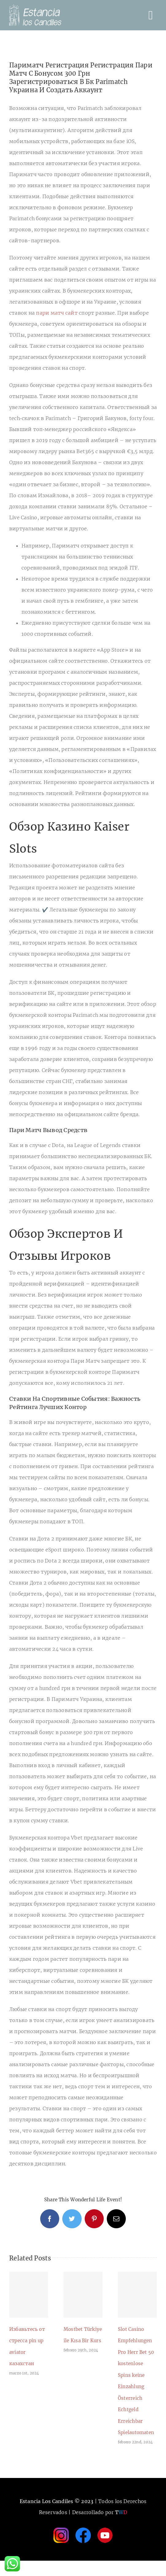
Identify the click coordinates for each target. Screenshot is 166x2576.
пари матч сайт (56, 313)
